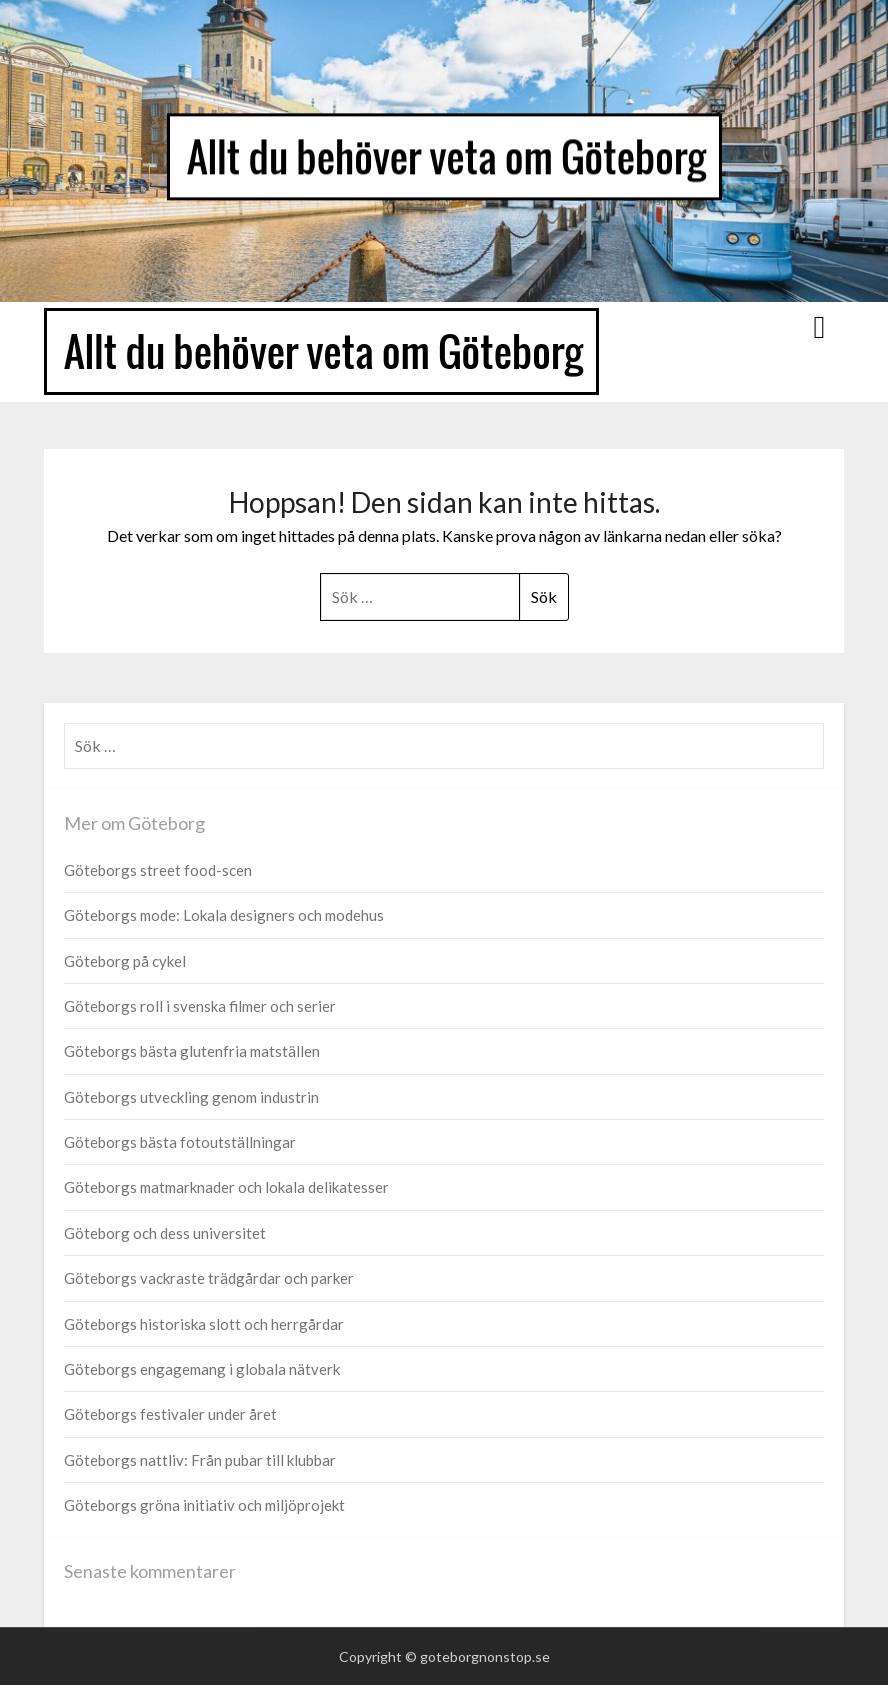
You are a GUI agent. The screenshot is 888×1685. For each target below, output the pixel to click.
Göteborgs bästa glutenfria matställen (192, 1051)
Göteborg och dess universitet (165, 1233)
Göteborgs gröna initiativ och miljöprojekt (204, 1505)
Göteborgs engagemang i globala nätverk (202, 1369)
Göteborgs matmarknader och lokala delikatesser (226, 1187)
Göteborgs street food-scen (158, 870)
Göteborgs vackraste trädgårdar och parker (209, 1278)
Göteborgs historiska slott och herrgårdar (204, 1324)
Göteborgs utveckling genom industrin (191, 1097)
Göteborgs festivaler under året (170, 1414)
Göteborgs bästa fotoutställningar (180, 1142)
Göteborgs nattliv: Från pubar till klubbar (200, 1460)
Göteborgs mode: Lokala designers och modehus (224, 915)
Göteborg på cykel (125, 961)
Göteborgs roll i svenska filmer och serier (200, 1006)
